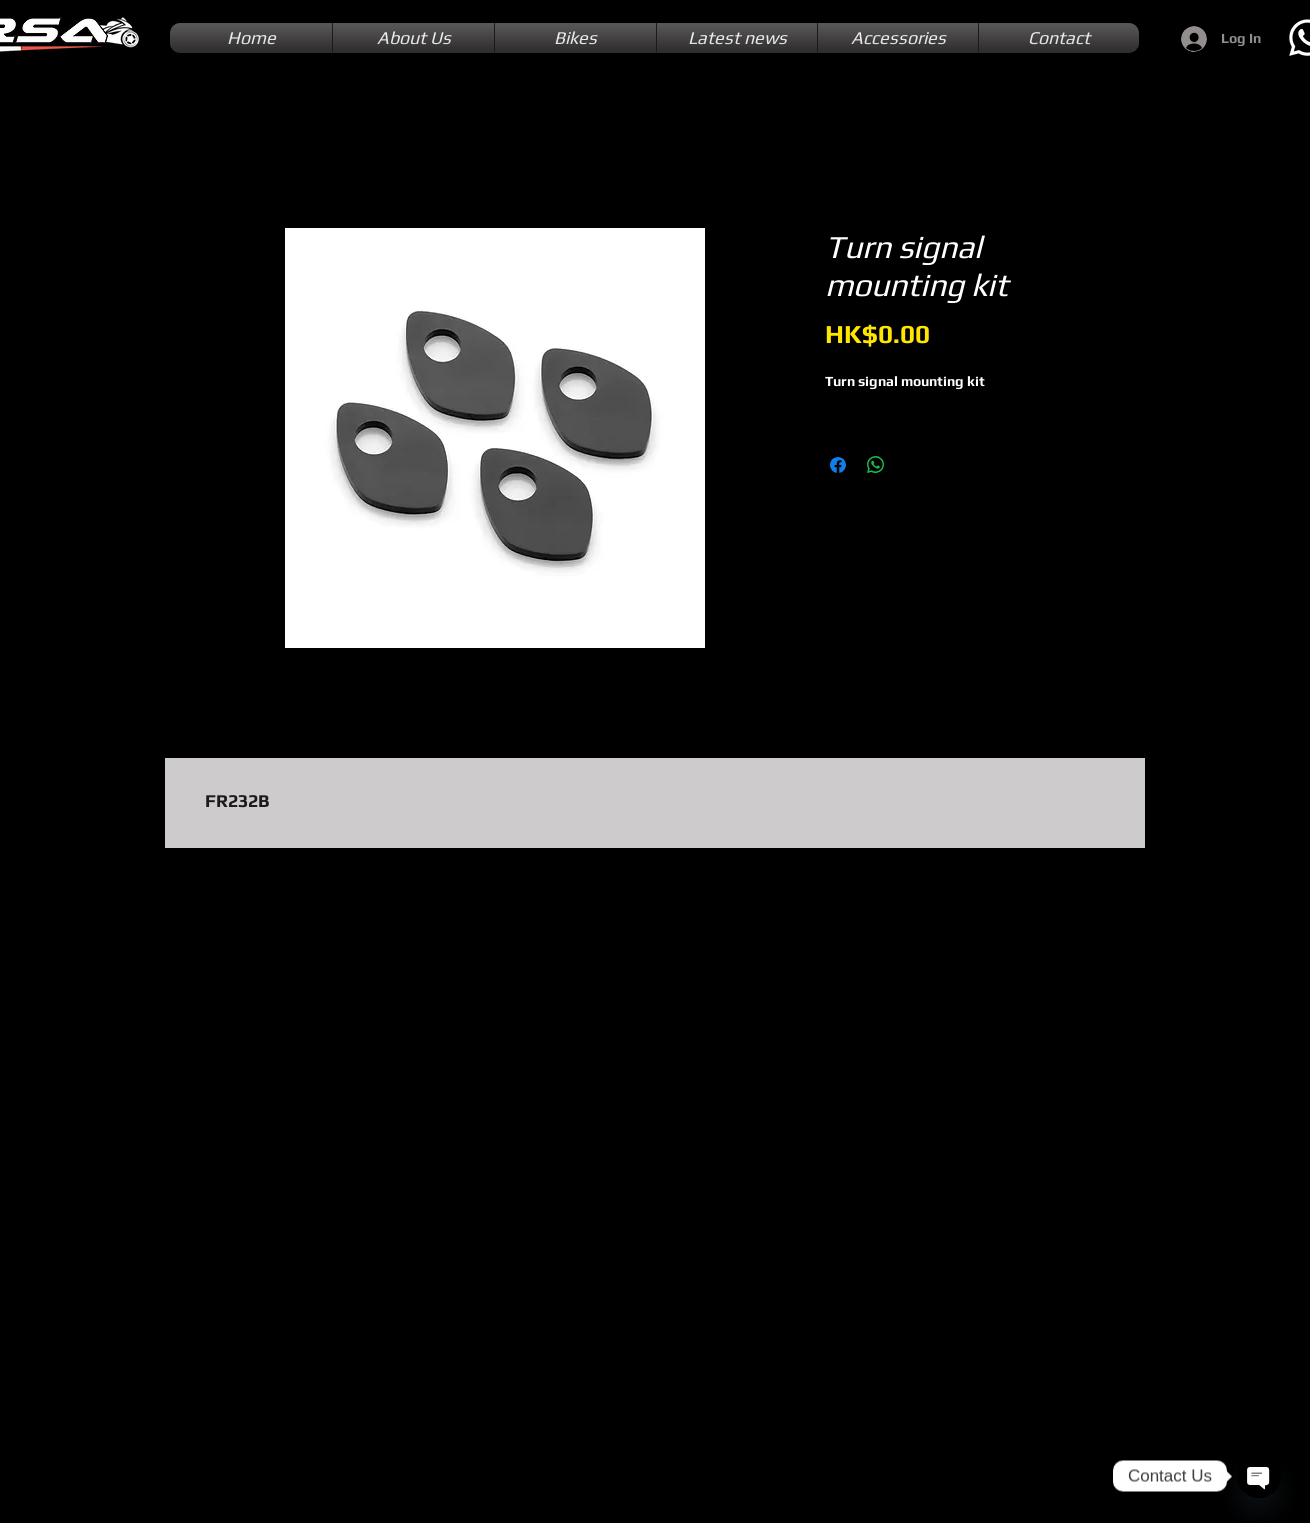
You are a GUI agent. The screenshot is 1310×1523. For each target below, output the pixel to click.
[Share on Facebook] (838, 465)
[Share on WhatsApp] (876, 465)
